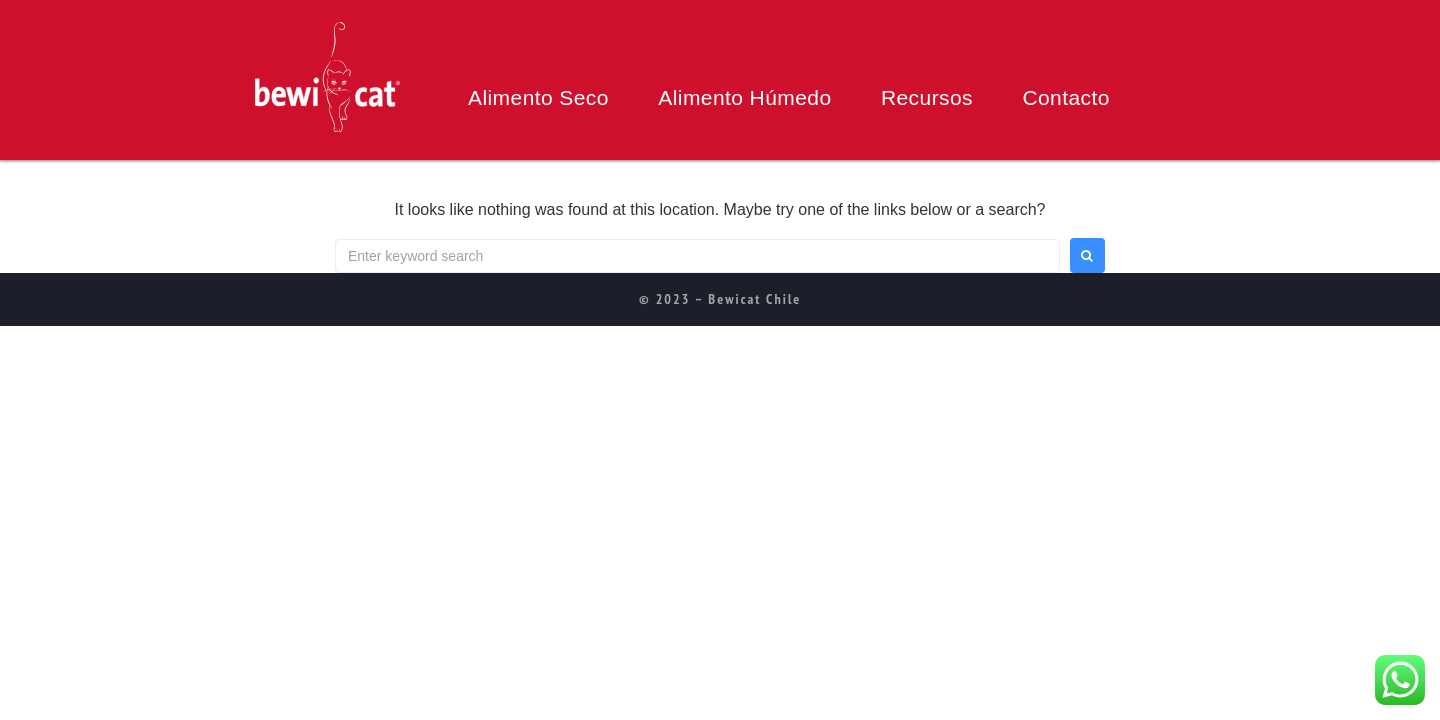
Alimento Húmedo (744, 98)
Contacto (1065, 98)
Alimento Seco (538, 98)
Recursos (927, 98)
